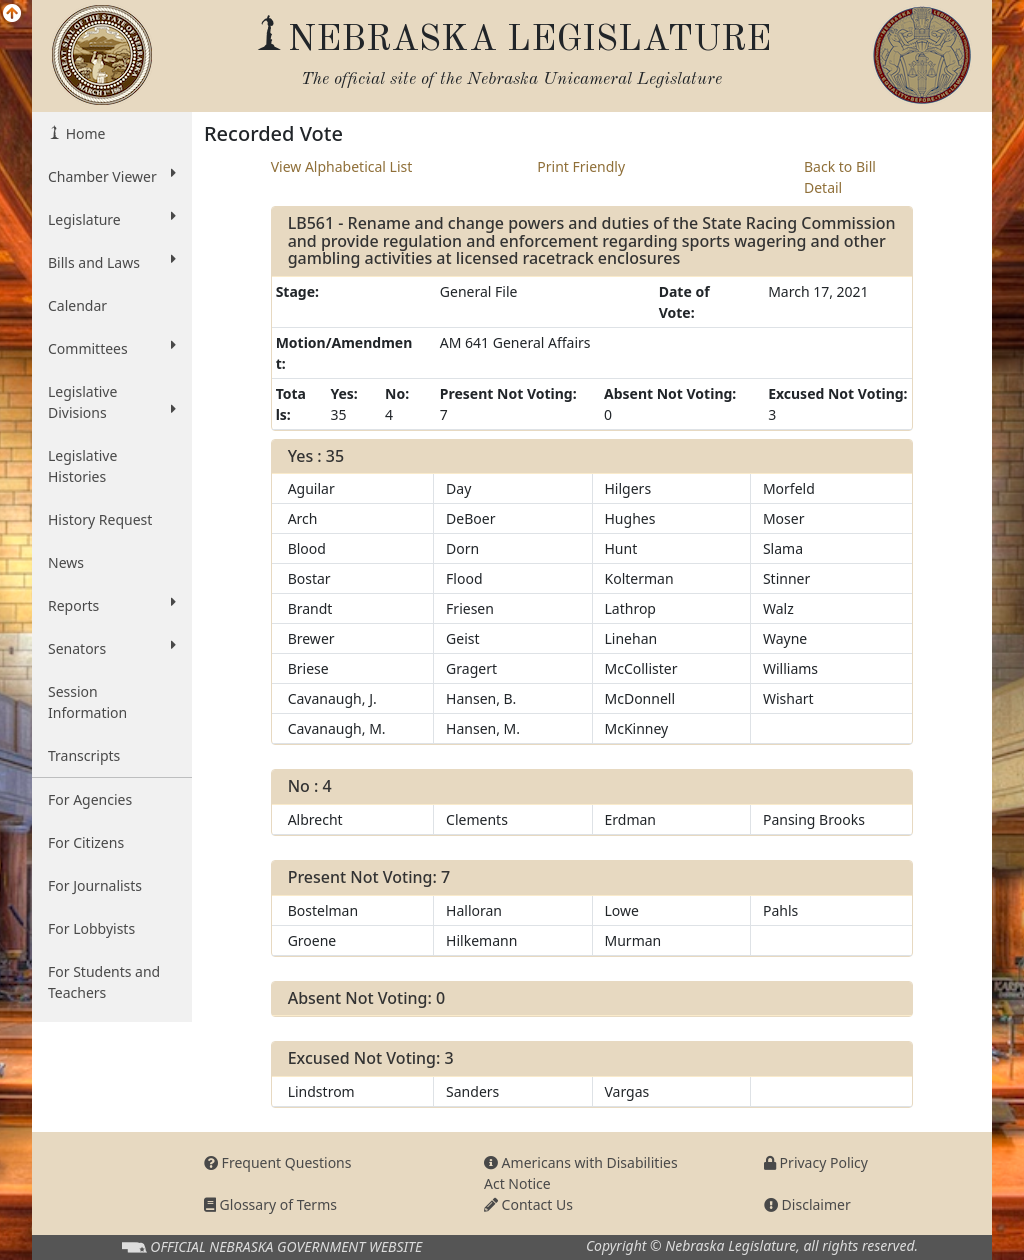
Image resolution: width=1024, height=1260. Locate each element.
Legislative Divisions (112, 402)
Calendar (77, 305)
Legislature (112, 219)
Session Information (87, 702)
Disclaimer (807, 1204)
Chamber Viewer (112, 176)
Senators (112, 648)
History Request (100, 519)
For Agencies (90, 799)
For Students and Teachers (104, 982)
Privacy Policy (816, 1162)
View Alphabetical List (342, 166)
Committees (112, 348)
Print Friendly (581, 166)
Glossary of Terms (270, 1204)
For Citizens (86, 842)
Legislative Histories (82, 466)
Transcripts (84, 755)
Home (83, 133)
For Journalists (95, 885)
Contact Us (528, 1204)
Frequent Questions (278, 1162)
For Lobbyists (91, 928)
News (66, 562)
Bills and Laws (112, 262)
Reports (112, 605)
